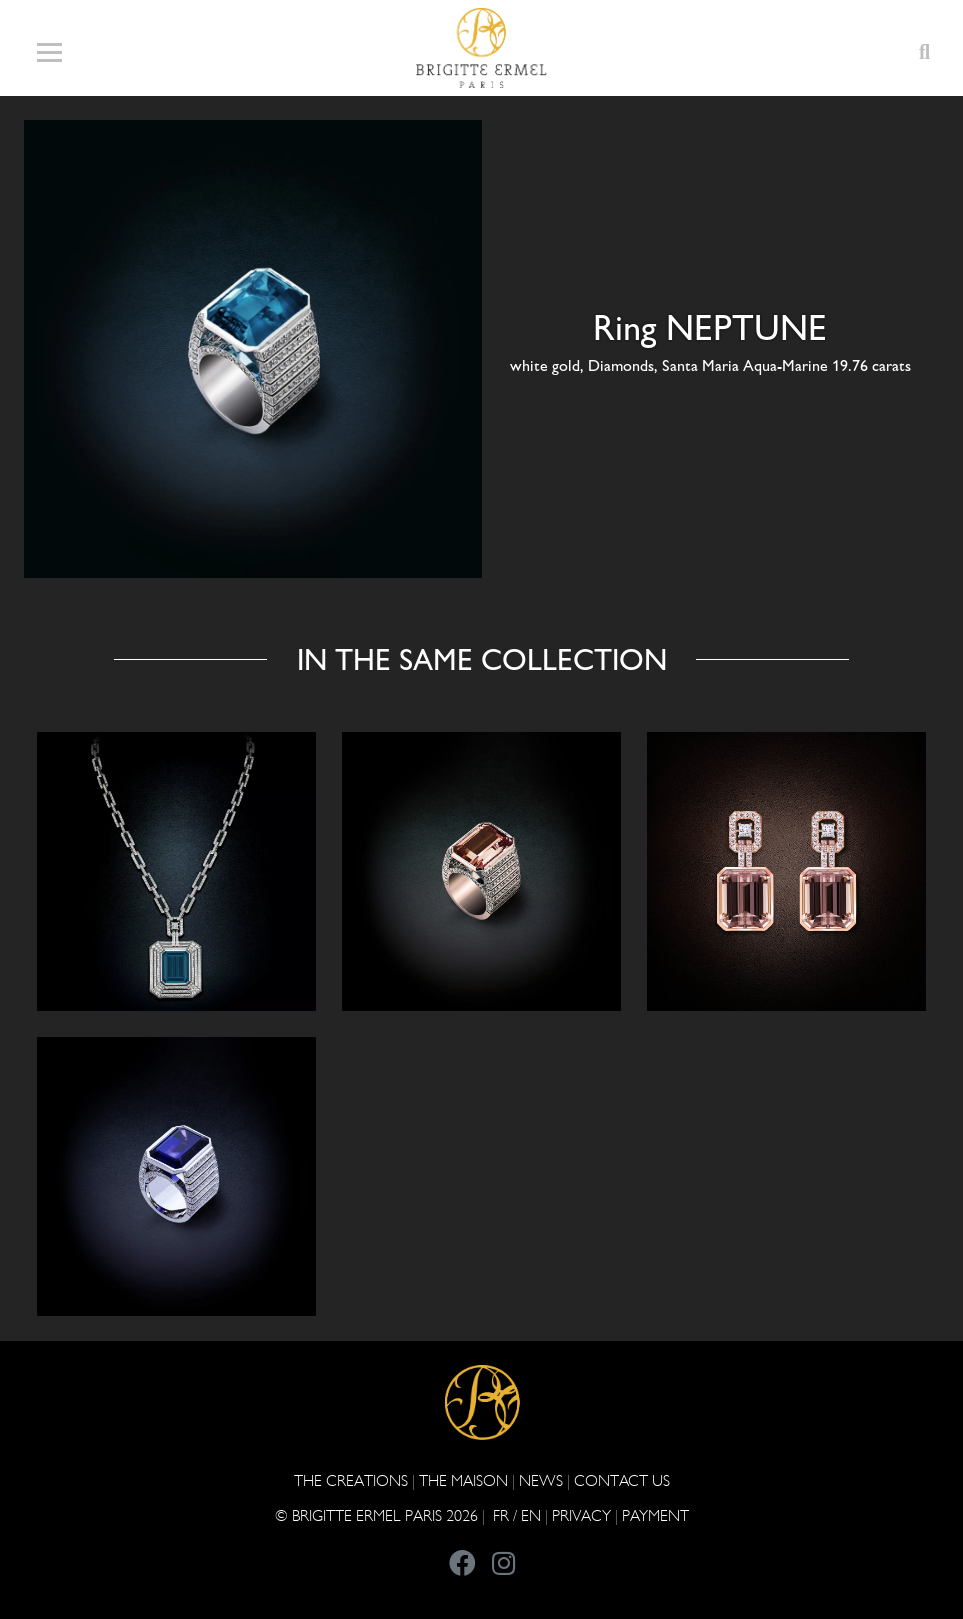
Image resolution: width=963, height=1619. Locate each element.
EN (531, 1515)
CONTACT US (622, 1480)
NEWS (541, 1480)
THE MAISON (463, 1480)
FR (501, 1515)
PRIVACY (581, 1515)
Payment (655, 1515)
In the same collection (482, 660)
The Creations (351, 1480)
